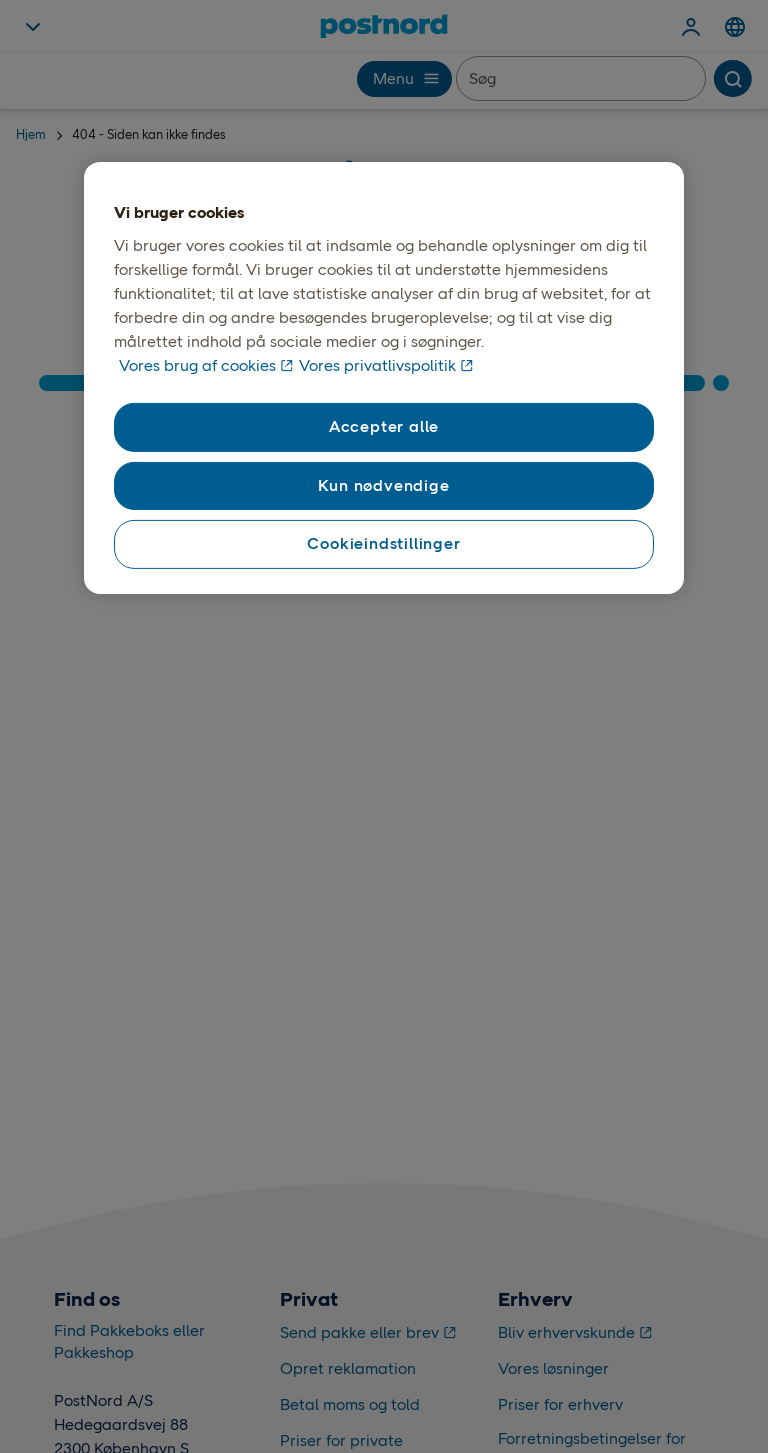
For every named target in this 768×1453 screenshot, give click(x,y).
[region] (384, 378)
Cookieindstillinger (383, 543)
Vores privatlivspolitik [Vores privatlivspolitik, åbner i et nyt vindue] (377, 365)
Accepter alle (384, 426)
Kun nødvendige (383, 485)
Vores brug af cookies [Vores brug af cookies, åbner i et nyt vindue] (197, 365)
